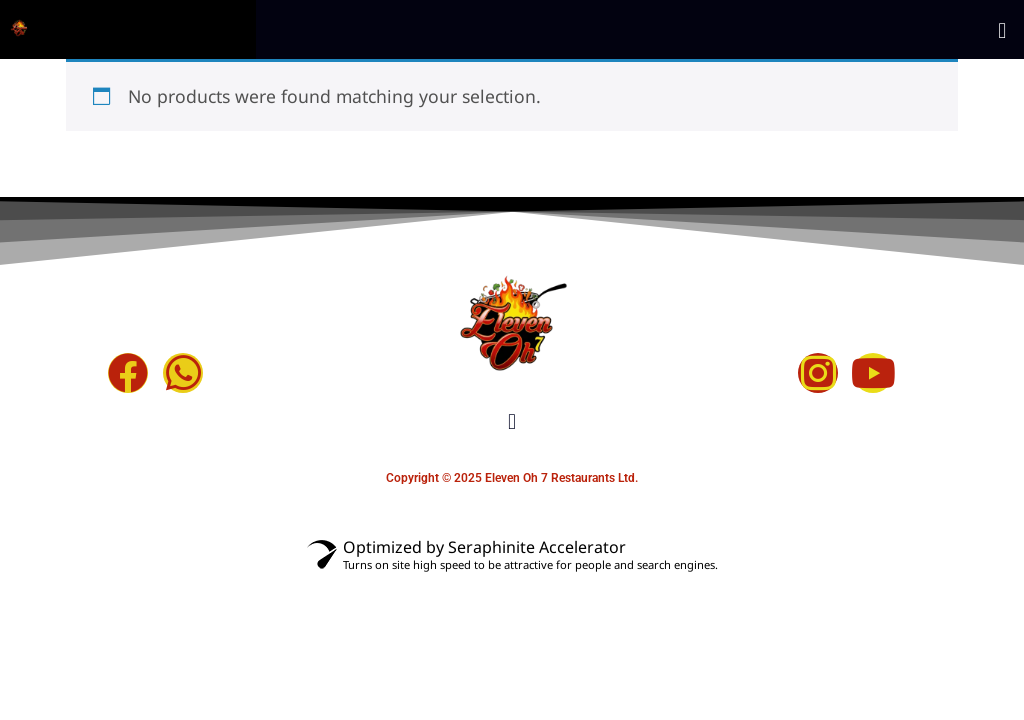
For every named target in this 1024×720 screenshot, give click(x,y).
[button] (1002, 39)
